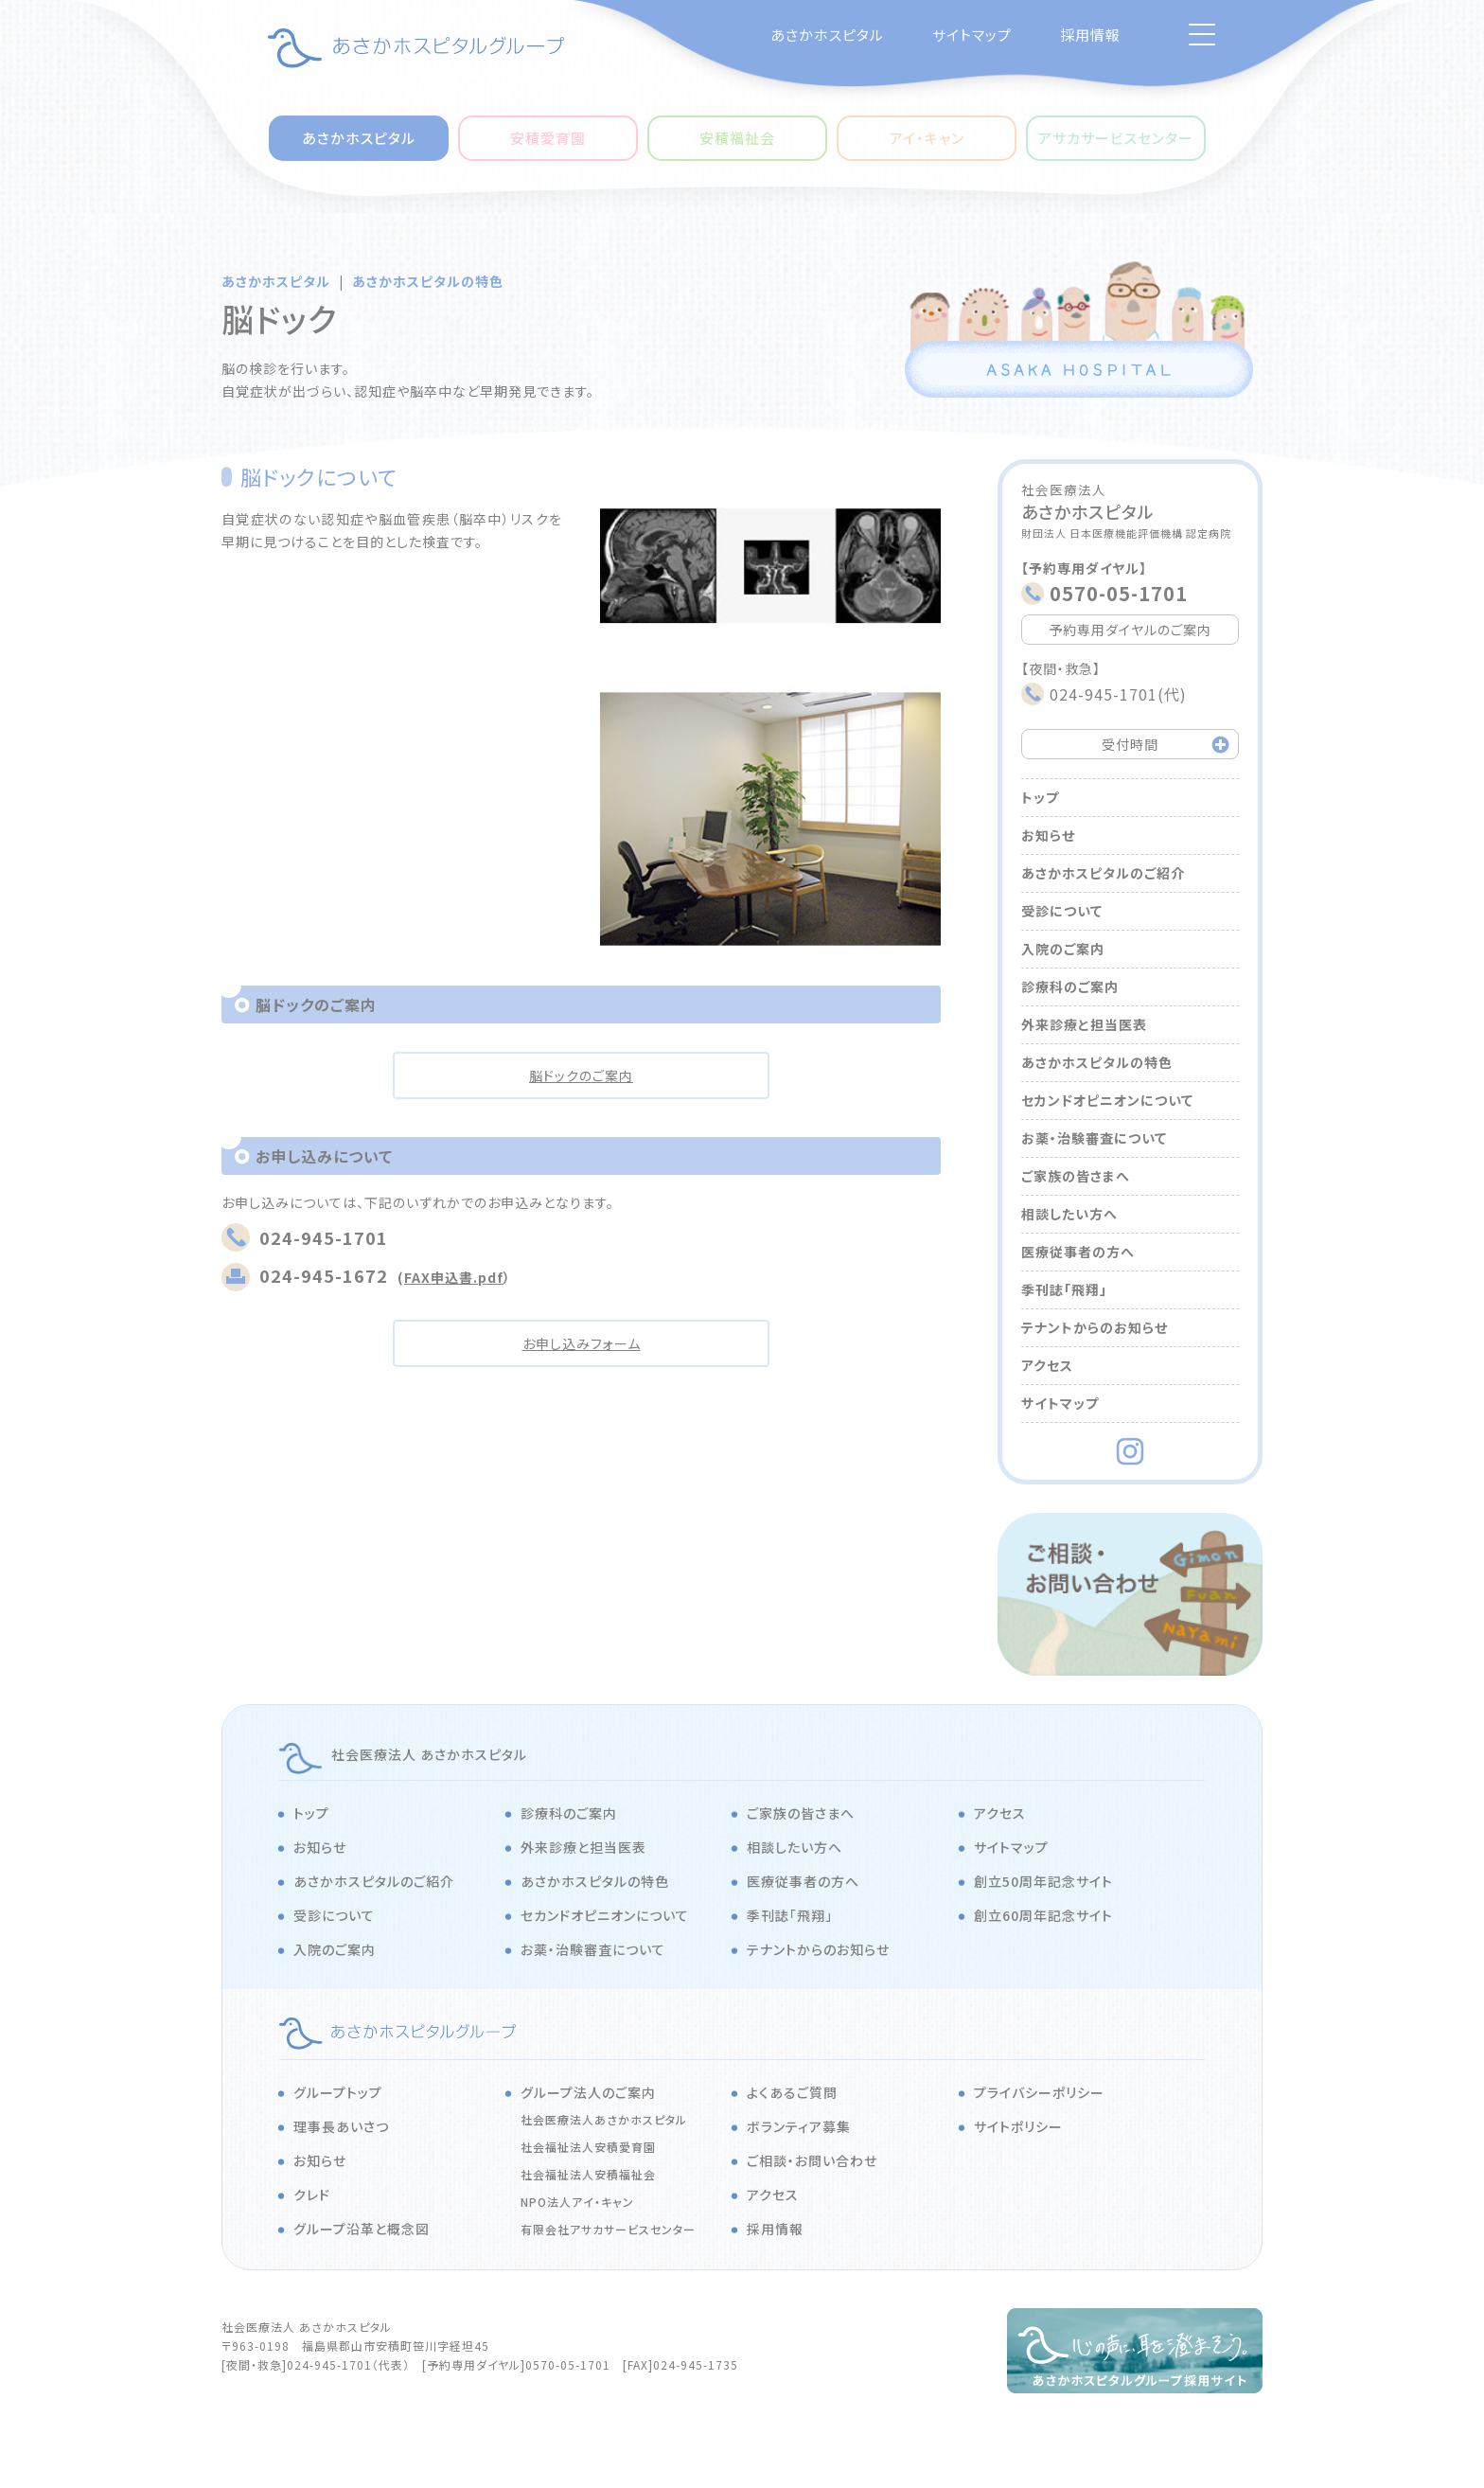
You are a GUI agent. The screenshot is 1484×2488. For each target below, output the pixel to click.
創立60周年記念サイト (1043, 1915)
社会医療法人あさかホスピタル (604, 2119)
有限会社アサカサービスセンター (608, 2229)
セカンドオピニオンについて (1107, 1100)
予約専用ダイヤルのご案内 (1130, 629)
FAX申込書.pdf (454, 1277)
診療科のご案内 (1070, 986)
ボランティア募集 (799, 2126)
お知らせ (1048, 835)
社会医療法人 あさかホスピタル (429, 1754)
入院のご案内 (1062, 948)
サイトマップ (972, 34)
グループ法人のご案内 (588, 2092)
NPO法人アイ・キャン (577, 2202)
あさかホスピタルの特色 (428, 281)
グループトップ (337, 2092)
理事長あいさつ (341, 2126)
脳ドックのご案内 (581, 1075)
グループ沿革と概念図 (361, 2228)
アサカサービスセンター (1115, 138)
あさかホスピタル (827, 34)
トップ (1040, 797)
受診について (1062, 910)
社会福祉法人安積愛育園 (588, 2147)
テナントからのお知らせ (1094, 1327)
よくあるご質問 (792, 2092)
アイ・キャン (927, 138)
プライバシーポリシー (1039, 2092)
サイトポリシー (1018, 2126)
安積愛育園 (548, 138)
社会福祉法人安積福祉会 (588, 2174)
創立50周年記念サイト (1043, 1881)
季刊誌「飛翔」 (1064, 1289)
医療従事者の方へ (1078, 1251)
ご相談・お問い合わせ (812, 2160)
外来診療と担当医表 (1084, 1024)
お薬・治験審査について (1094, 1137)
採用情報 (1090, 34)
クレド (311, 2194)
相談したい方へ (1069, 1213)
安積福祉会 (737, 138)
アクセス (1047, 1365)
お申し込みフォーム (581, 1343)
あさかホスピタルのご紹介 (1103, 872)
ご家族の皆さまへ (1075, 1175)
